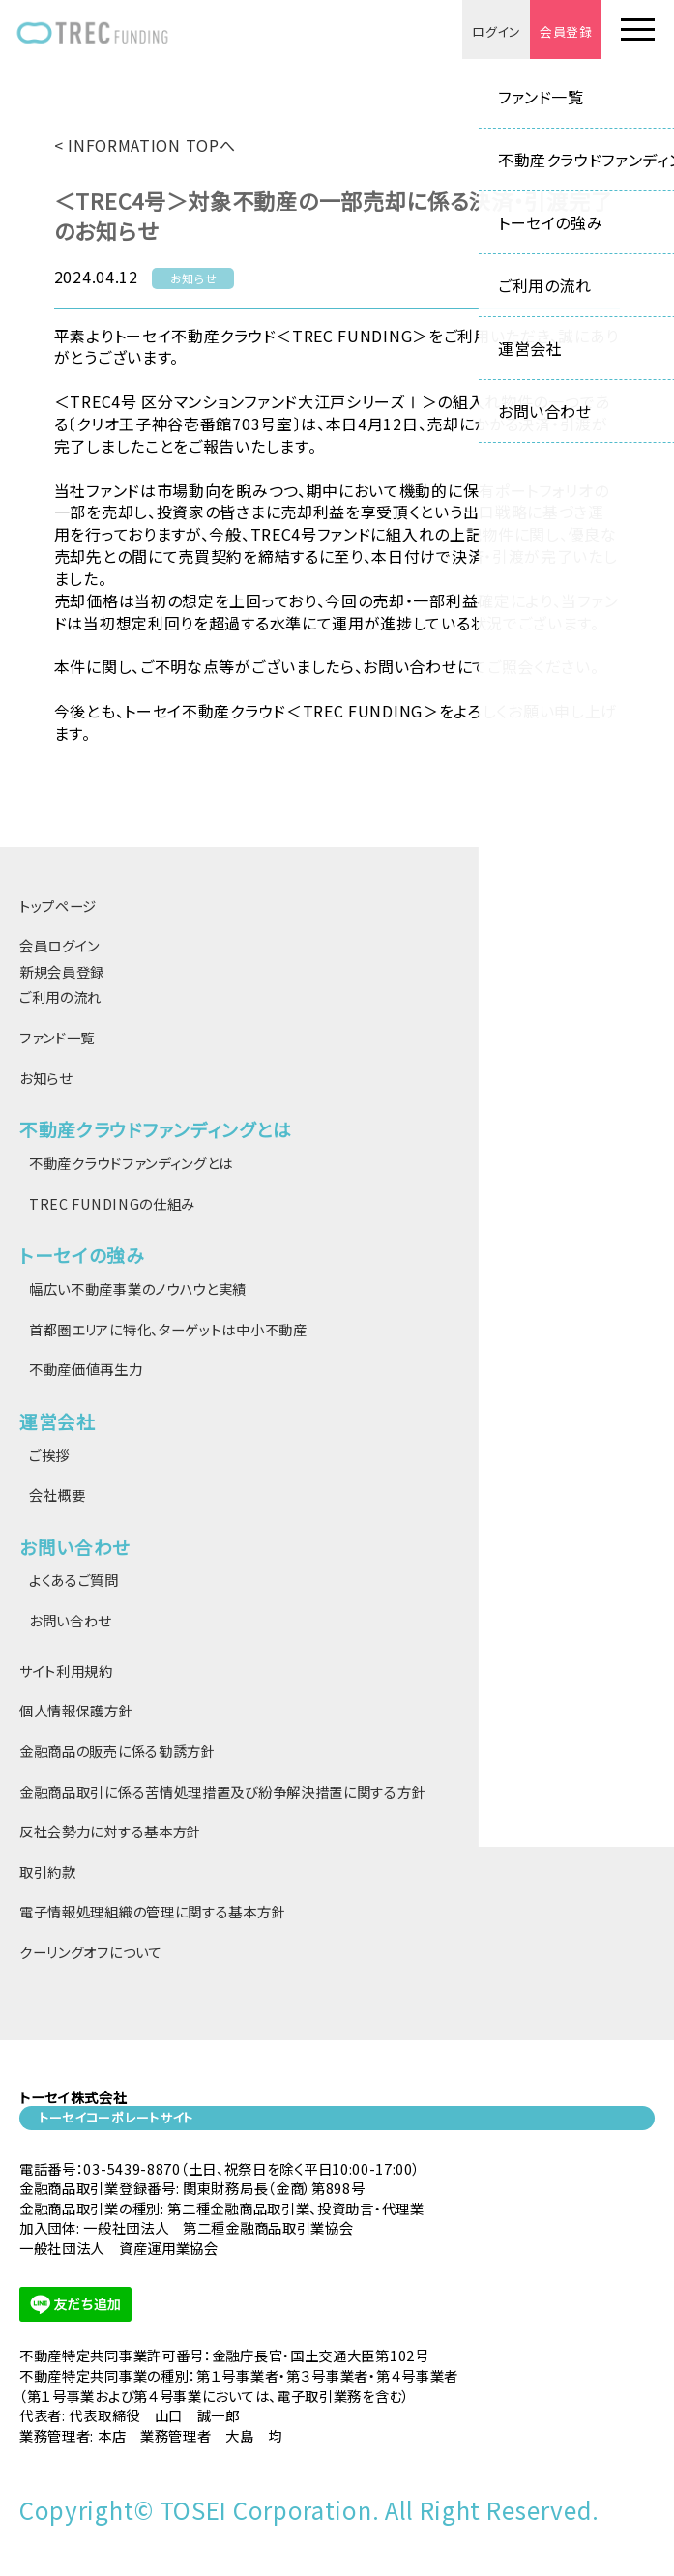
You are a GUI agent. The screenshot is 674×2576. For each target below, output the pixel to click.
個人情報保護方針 (76, 1710)
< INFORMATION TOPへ (145, 145)
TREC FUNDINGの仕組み (112, 1203)
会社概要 (57, 1494)
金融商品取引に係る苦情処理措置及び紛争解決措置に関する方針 (222, 1791)
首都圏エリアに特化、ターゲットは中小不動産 (168, 1329)
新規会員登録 (61, 971)
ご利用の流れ (60, 996)
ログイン (494, 31)
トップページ (58, 905)
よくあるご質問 (74, 1579)
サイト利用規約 (66, 1670)
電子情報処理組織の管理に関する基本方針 (152, 1911)
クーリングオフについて (90, 1952)
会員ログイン (59, 945)
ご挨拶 (49, 1455)
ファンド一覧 (57, 1037)
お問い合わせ (70, 1620)
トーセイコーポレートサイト (116, 2117)
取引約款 (47, 1871)
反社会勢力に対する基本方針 (110, 1831)
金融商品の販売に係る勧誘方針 (117, 1751)
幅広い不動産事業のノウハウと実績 (138, 1288)
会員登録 (565, 31)
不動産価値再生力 (86, 1369)
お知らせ (46, 1078)
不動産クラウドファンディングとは (131, 1163)
